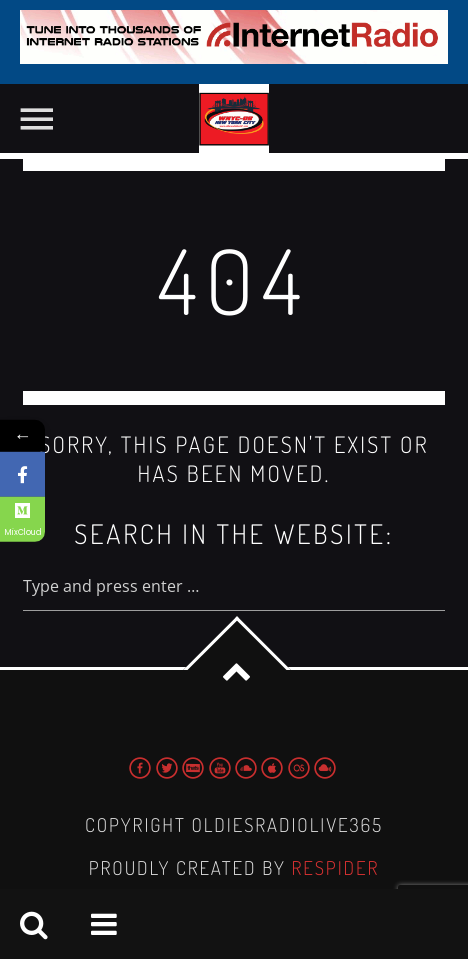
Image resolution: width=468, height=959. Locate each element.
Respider (335, 867)
